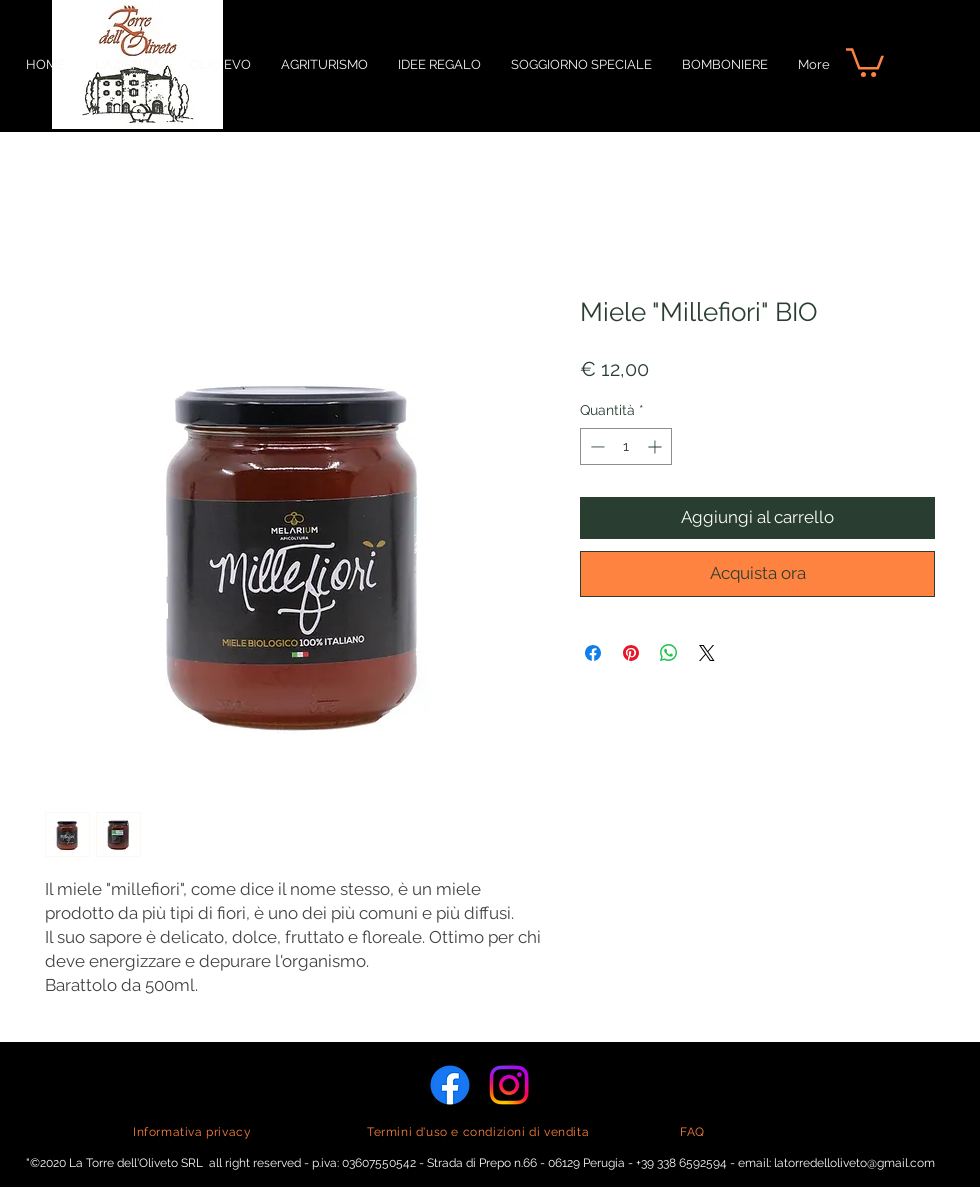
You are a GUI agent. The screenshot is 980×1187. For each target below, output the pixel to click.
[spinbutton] (626, 446)
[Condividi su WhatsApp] (669, 653)
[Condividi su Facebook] (593, 653)
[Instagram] (509, 1085)
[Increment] (656, 446)
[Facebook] (450, 1085)
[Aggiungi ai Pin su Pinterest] (631, 653)
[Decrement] (595, 446)
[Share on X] (707, 653)
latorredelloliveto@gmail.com (854, 1163)
